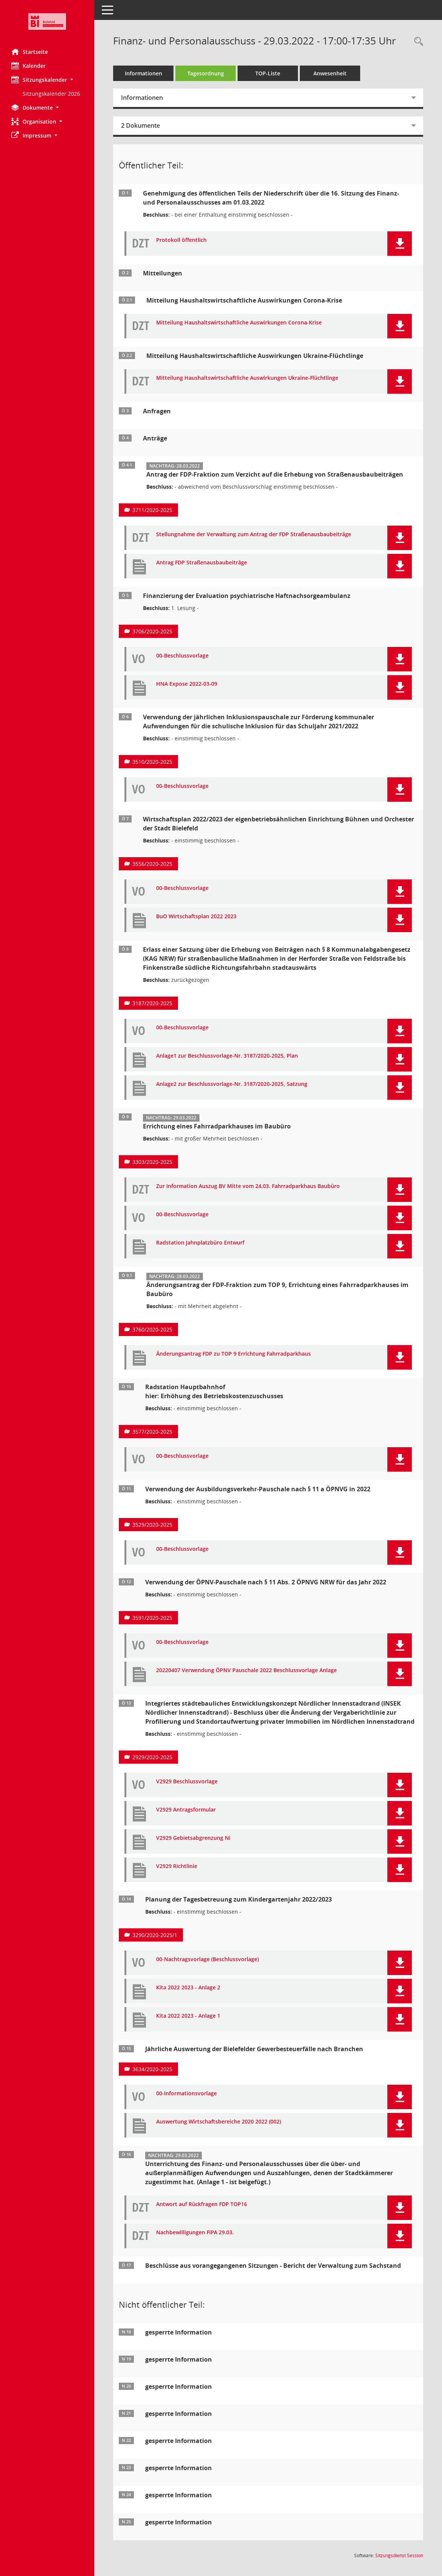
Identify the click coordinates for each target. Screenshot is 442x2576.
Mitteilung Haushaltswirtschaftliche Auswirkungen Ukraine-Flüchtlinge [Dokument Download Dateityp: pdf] (247, 378)
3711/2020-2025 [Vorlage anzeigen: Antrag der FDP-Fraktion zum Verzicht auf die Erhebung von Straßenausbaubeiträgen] (152, 510)
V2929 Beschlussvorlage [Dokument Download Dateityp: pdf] (187, 1781)
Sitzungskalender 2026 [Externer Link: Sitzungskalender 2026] (51, 93)
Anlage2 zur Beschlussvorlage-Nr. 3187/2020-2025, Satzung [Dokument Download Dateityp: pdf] (231, 1084)
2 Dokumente (140, 125)
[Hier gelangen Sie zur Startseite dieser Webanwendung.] (47, 21)
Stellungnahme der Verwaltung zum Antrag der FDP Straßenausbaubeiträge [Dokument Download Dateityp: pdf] (253, 534)
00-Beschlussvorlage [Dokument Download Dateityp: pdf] (182, 656)
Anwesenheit (330, 73)
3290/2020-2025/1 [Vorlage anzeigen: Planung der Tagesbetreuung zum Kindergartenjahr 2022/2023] (154, 1934)
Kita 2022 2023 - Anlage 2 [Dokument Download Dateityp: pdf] (188, 1987)
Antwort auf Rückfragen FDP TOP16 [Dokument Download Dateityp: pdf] (201, 2204)
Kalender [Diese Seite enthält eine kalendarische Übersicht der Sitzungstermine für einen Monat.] (28, 65)
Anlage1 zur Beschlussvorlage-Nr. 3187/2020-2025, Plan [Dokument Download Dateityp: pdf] (227, 1056)
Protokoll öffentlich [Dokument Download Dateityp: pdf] (181, 240)
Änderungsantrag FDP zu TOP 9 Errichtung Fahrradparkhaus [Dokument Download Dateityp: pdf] (233, 1354)
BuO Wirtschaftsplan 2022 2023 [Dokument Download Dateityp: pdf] (196, 916)
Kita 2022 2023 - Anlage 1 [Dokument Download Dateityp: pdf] (188, 2016)
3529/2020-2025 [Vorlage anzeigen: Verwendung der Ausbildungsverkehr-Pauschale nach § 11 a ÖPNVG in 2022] (152, 1524)
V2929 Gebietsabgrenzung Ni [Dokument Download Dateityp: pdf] (193, 1838)
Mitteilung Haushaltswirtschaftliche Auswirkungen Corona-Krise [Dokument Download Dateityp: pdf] (239, 323)
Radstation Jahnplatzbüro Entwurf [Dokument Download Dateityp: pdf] (200, 1243)
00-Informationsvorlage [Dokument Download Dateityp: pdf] (186, 2093)
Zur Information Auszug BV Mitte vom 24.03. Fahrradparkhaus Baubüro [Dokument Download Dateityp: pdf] (248, 1186)
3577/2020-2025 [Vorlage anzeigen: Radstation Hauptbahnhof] (152, 1431)
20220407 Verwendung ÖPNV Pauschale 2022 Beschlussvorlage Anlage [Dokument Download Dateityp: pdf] (246, 1670)
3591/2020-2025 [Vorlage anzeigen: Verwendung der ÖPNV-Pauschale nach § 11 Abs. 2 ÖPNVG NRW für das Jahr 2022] (152, 1617)
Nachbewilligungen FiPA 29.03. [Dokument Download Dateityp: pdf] (195, 2232)
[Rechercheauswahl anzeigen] (416, 41)
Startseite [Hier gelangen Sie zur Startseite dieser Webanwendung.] (29, 51)
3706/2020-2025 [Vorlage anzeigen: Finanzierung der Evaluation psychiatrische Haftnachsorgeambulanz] (152, 631)
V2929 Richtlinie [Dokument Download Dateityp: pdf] (176, 1866)
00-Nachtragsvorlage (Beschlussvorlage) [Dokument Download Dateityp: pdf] (207, 1959)
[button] (47, 80)
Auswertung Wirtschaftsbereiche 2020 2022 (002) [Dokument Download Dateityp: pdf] (218, 2122)
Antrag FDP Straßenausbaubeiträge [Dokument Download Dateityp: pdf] (201, 563)
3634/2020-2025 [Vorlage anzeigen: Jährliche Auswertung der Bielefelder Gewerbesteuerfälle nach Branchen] (152, 2069)
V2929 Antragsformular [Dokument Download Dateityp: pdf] (186, 1810)
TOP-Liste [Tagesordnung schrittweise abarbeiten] (267, 73)
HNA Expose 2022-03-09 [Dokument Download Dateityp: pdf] (186, 684)
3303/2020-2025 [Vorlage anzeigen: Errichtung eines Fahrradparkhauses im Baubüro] (152, 1161)
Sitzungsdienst (399, 2555)
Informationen (143, 73)
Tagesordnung (205, 73)
